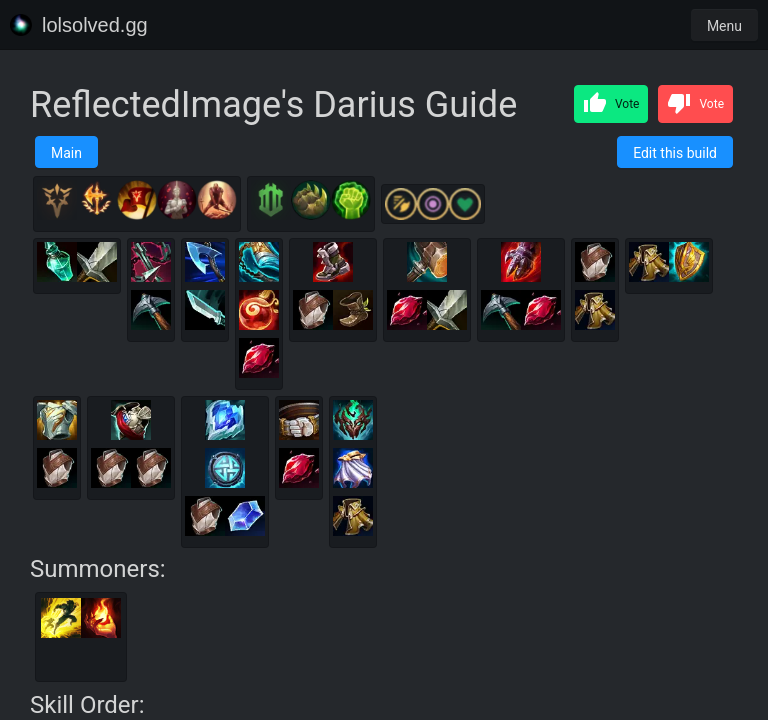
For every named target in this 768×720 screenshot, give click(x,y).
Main (66, 153)
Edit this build (675, 153)
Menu (724, 26)
